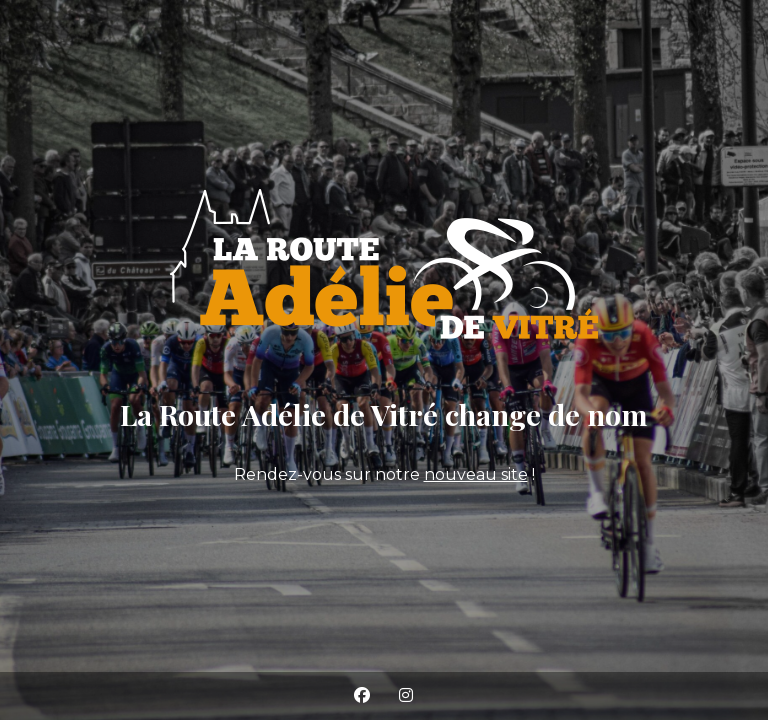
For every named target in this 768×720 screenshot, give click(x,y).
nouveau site (476, 474)
